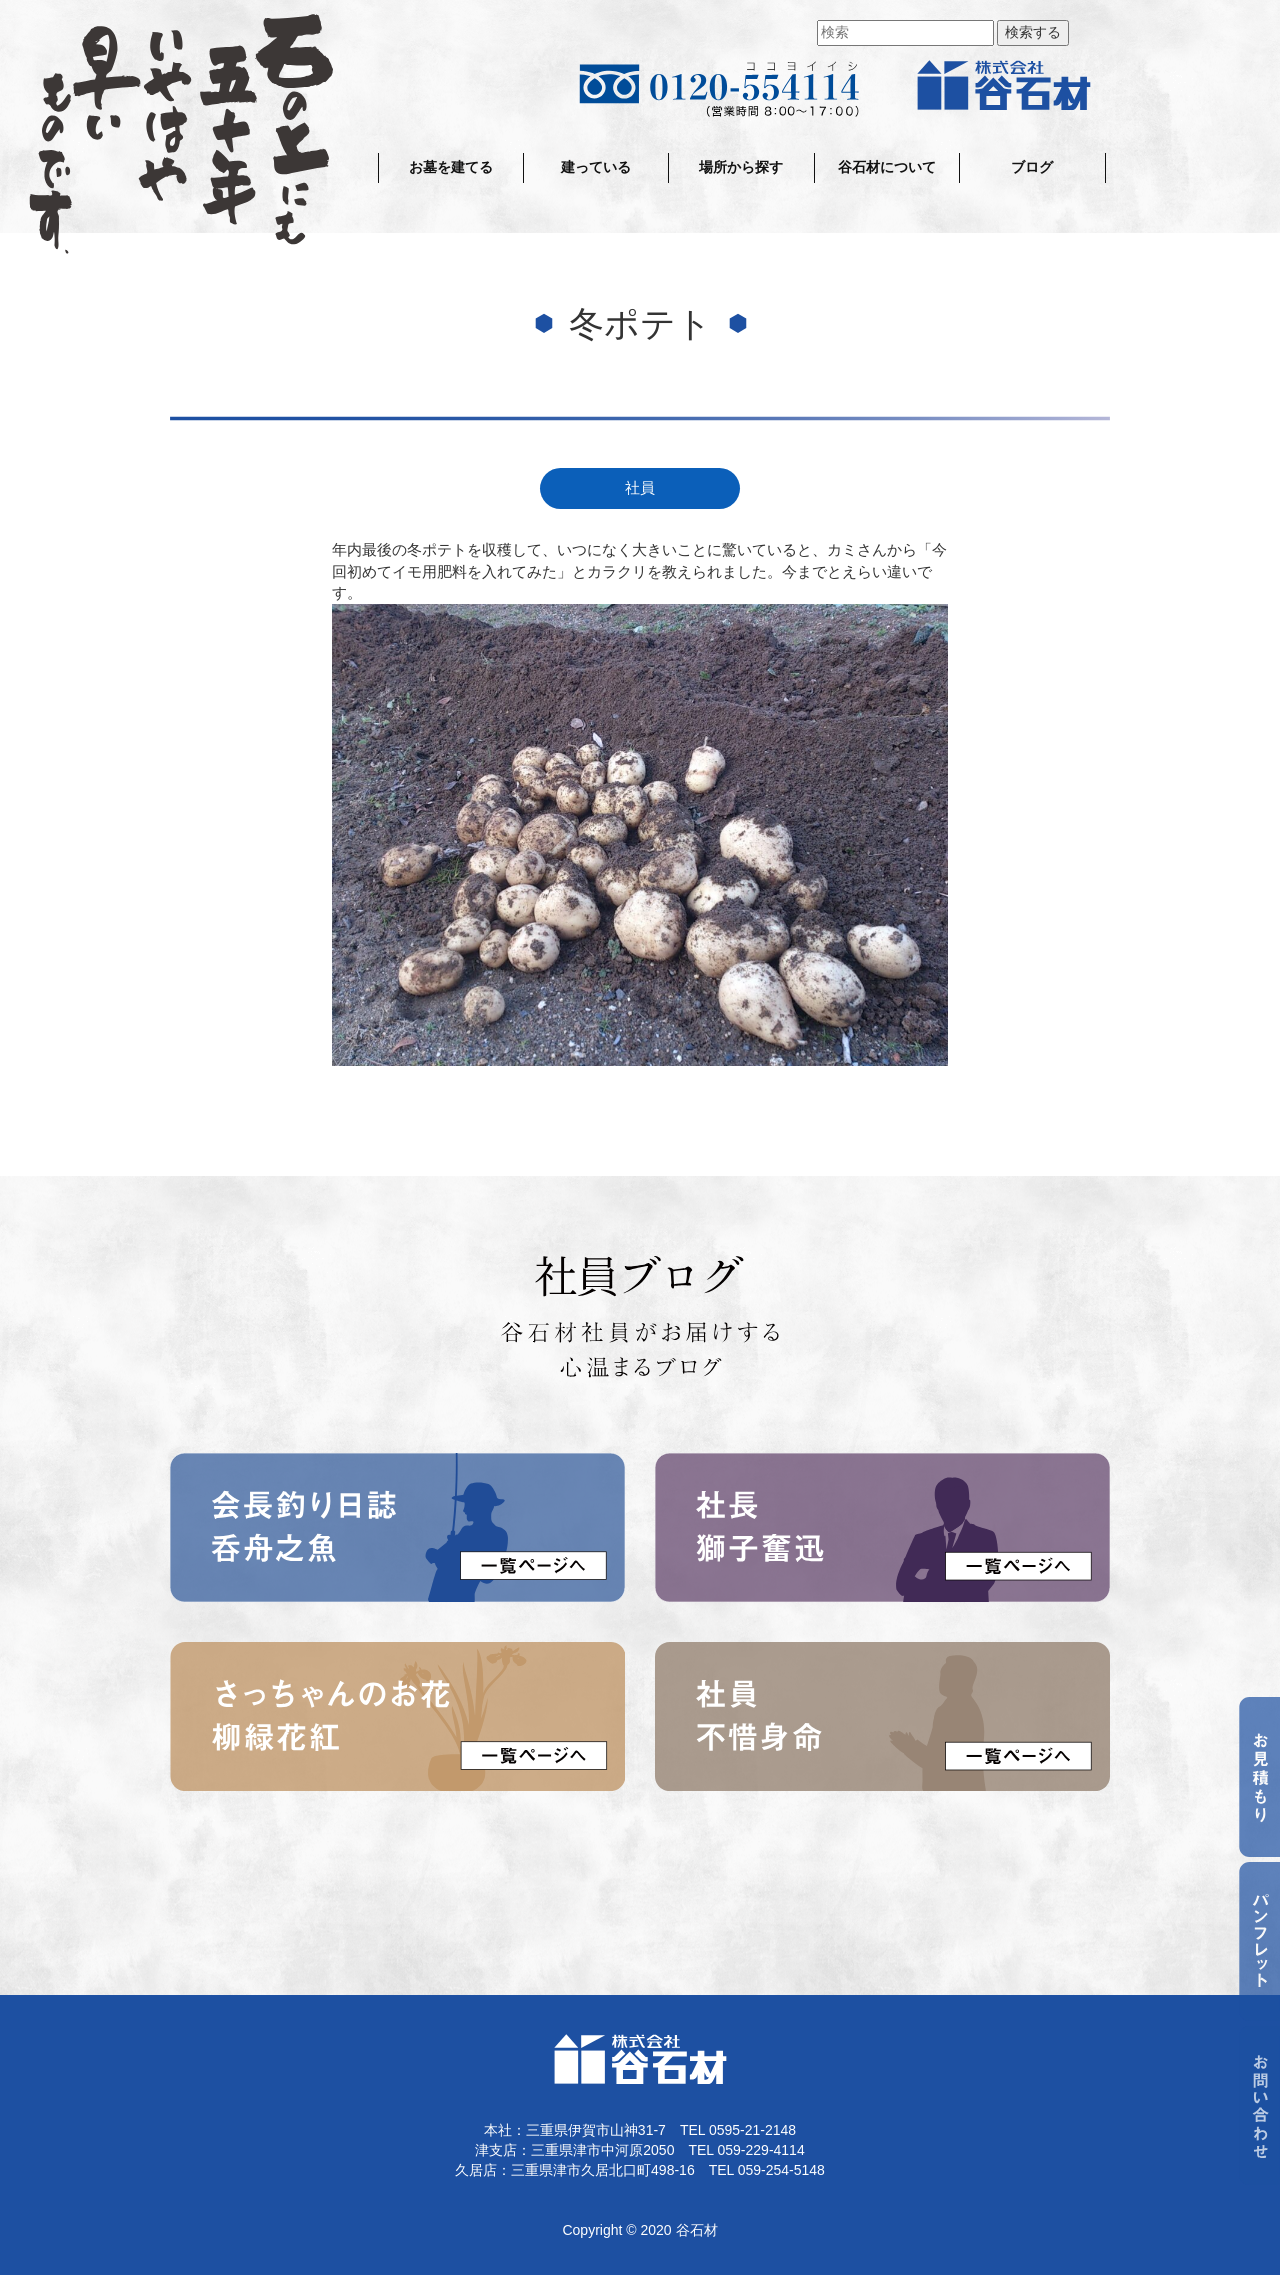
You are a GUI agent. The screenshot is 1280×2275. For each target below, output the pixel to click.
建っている (596, 167)
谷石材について (887, 167)
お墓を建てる (451, 167)
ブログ (1032, 167)
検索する (1033, 32)
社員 (640, 488)
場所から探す (741, 167)
